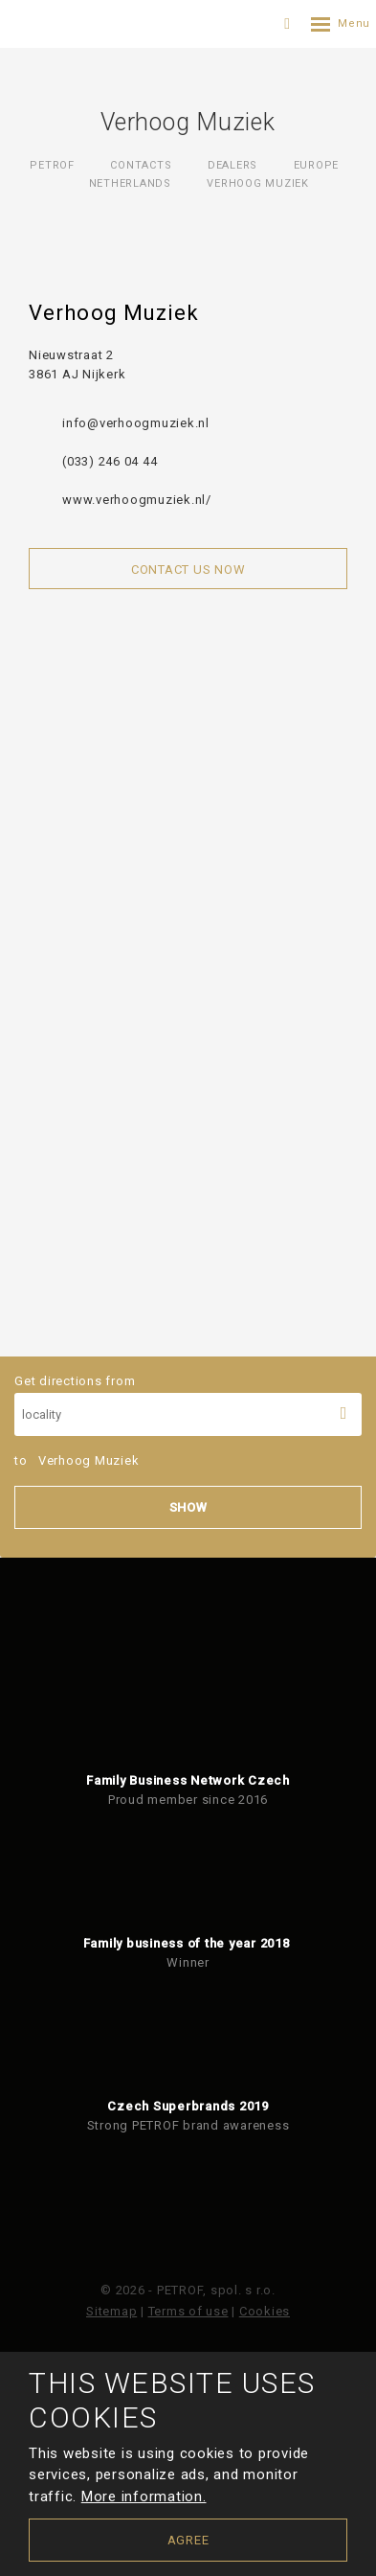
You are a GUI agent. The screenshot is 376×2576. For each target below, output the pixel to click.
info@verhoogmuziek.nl (136, 423)
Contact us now (188, 569)
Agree (188, 2540)
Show (188, 1507)
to (76, 1460)
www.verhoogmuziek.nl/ (136, 499)
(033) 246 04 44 (109, 461)
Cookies (264, 2311)
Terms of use (188, 2311)
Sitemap (111, 2311)
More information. (144, 2496)
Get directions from (188, 1405)
